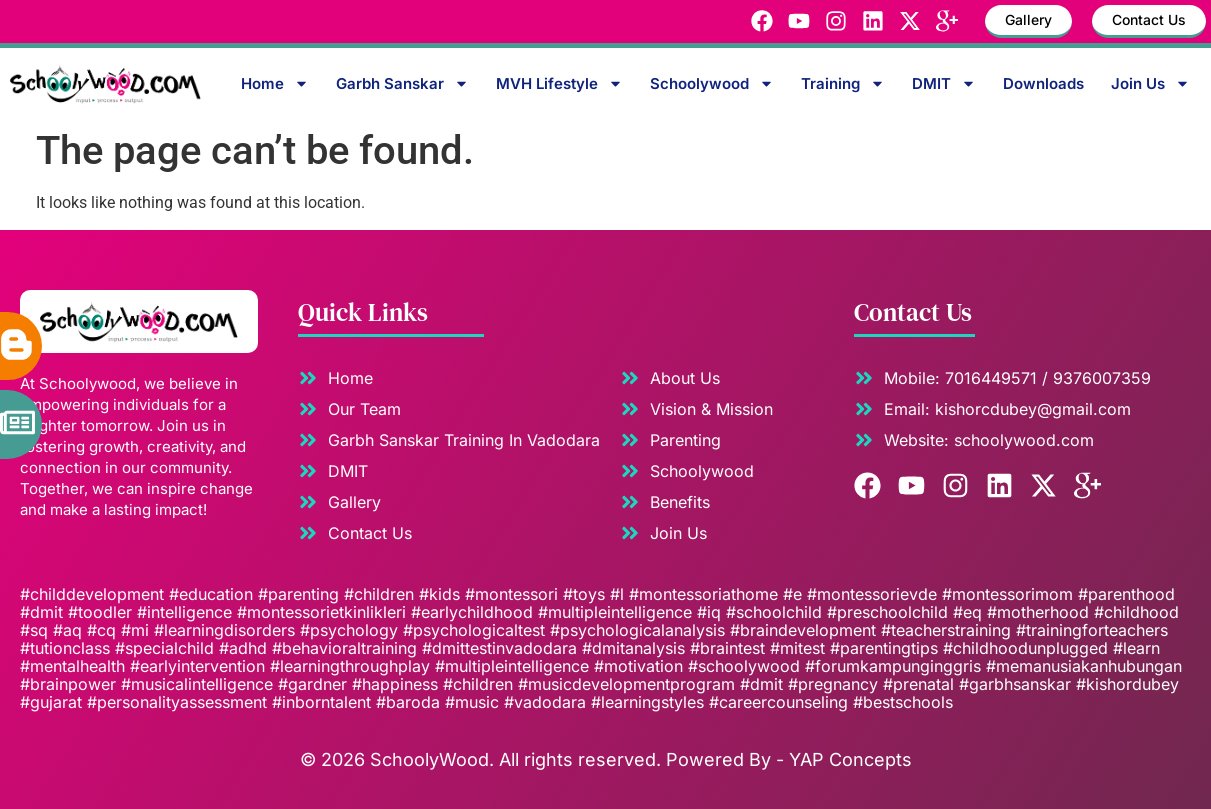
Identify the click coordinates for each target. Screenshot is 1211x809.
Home (275, 83)
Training (843, 83)
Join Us (1150, 83)
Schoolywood (712, 83)
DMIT (944, 83)
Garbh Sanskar (402, 83)
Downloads (1043, 83)
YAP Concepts (850, 759)
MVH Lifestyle (559, 83)
